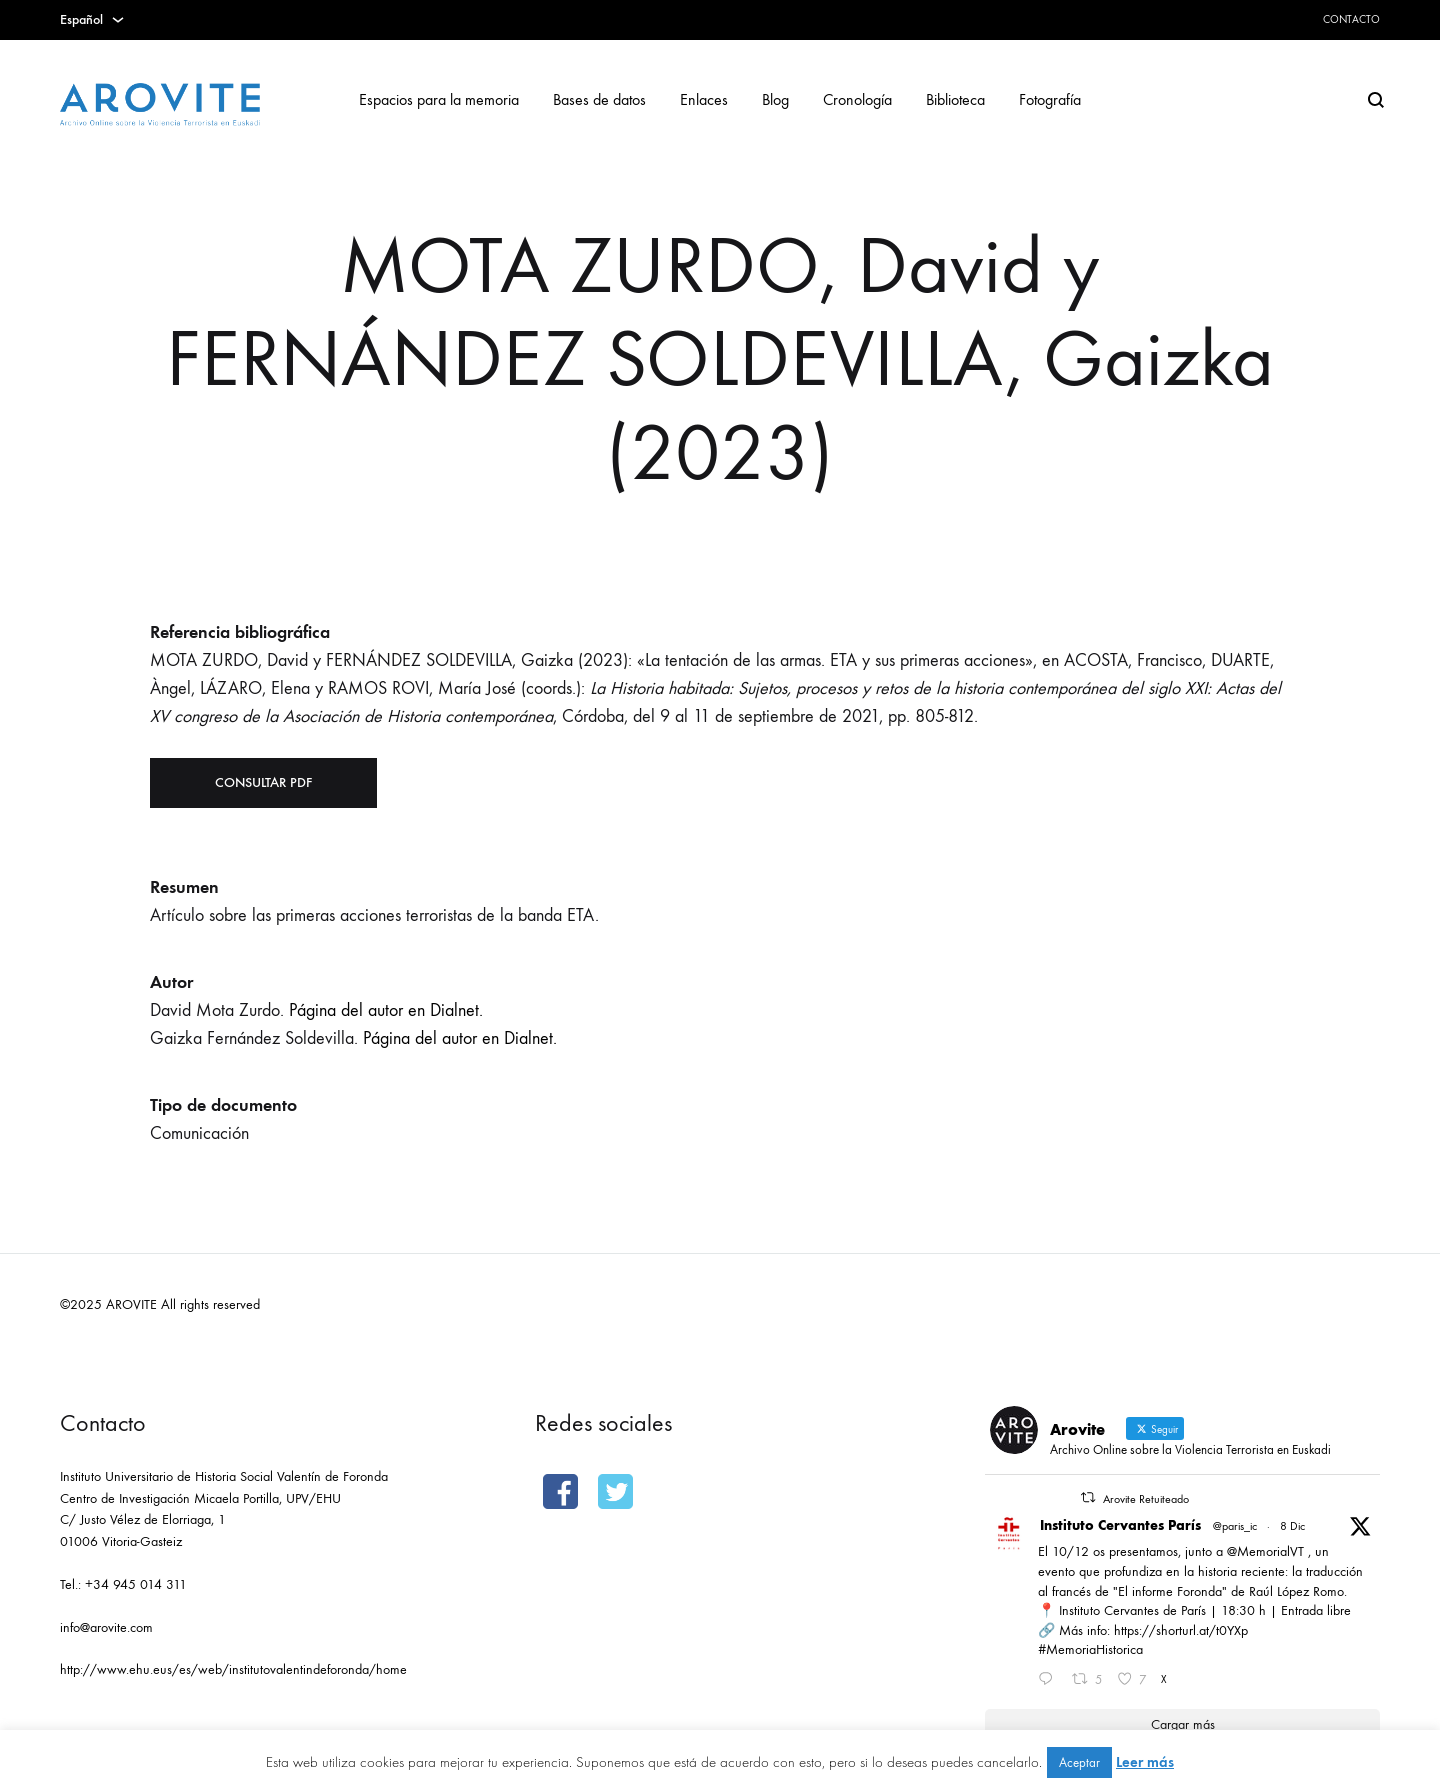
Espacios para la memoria (439, 99)
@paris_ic (1235, 1526)
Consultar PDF (263, 782)
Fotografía (1050, 99)
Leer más (1145, 1762)
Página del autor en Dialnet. (386, 1010)
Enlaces (704, 99)
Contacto (1351, 19)
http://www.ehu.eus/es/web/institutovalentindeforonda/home (233, 1669)
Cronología (857, 99)
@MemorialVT (1265, 1551)
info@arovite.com (106, 1627)
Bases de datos (599, 99)
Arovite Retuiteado (1146, 1499)
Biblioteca (955, 99)
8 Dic (1292, 1526)
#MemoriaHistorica (1090, 1649)
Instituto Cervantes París (1120, 1525)
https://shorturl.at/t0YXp (1181, 1630)
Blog (775, 99)
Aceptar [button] (1079, 1762)
